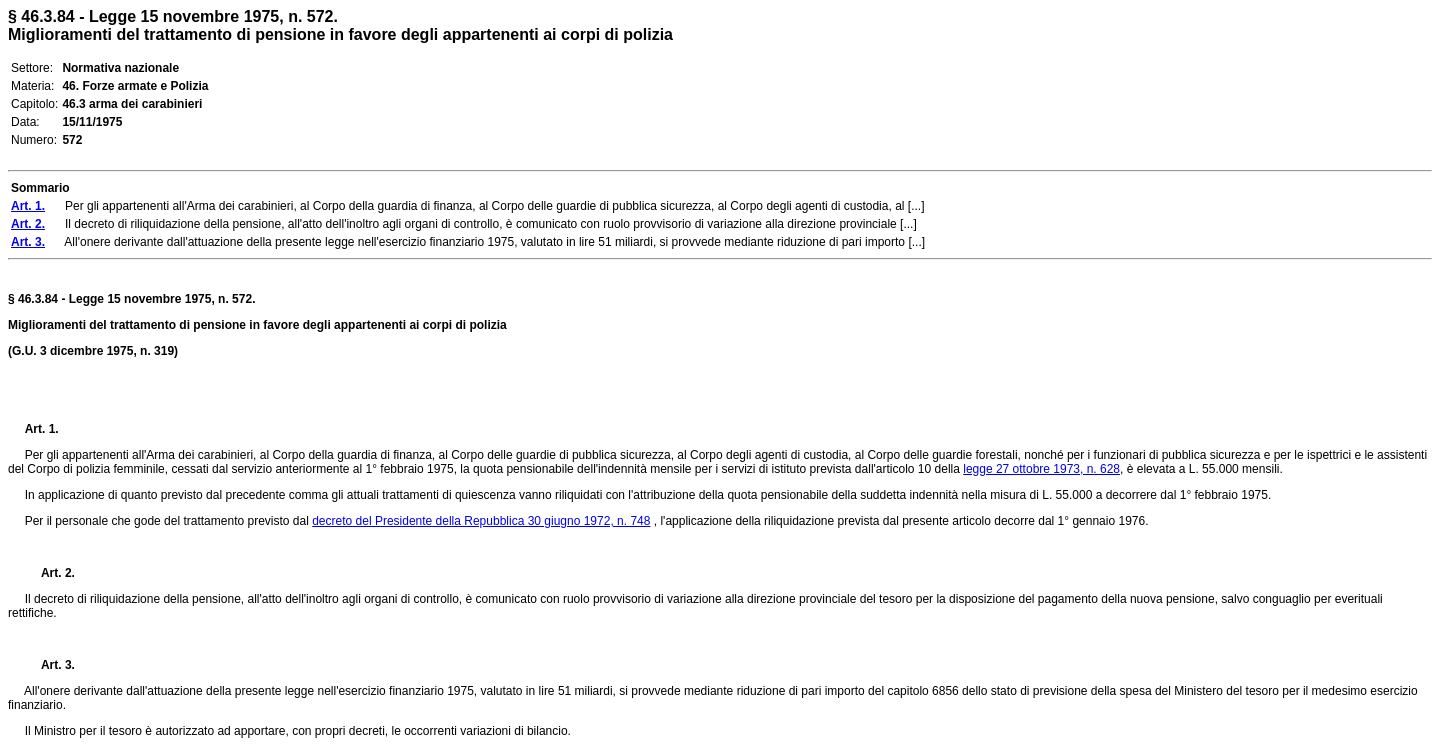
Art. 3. (50, 665)
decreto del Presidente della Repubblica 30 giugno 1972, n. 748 (481, 521)
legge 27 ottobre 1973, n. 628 (1041, 469)
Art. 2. (50, 573)
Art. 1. (42, 429)
